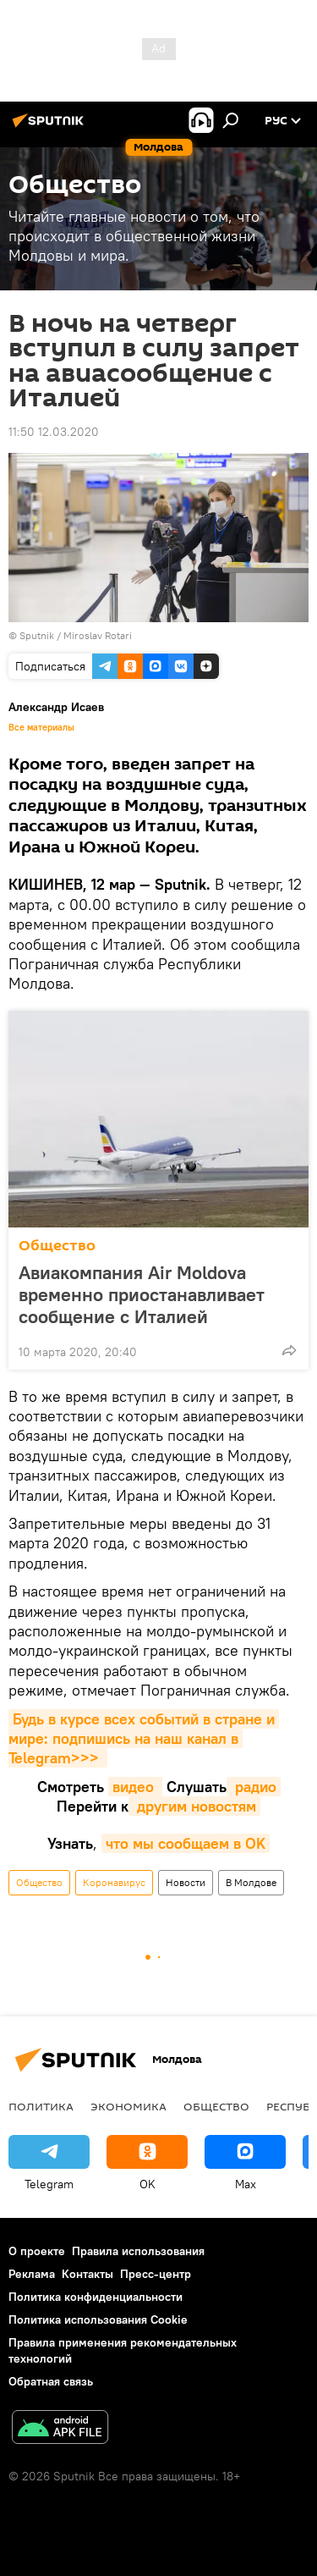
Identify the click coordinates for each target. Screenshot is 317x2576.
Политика (41, 2106)
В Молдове (251, 1882)
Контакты (87, 2273)
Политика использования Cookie (98, 2319)
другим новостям (194, 1806)
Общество (57, 1245)
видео (135, 1786)
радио (253, 1786)
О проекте (36, 2251)
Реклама (31, 2273)
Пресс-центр (155, 2273)
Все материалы (41, 727)
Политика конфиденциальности (95, 2296)
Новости (185, 1882)
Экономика (128, 2106)
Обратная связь (50, 2381)
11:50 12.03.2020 (53, 431)
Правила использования (138, 2251)
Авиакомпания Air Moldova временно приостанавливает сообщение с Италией (142, 1294)
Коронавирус (114, 1882)
